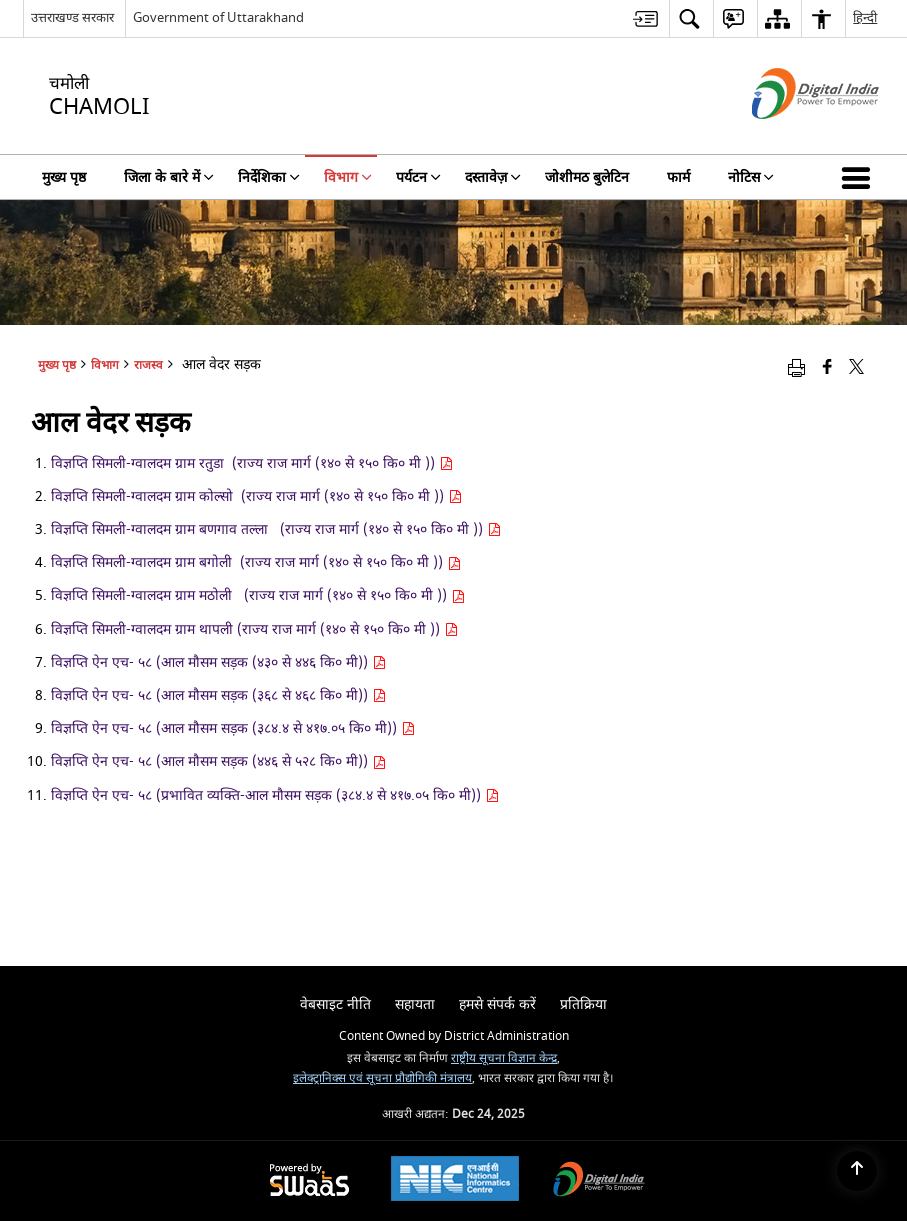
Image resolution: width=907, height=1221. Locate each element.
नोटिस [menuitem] (751, 177)
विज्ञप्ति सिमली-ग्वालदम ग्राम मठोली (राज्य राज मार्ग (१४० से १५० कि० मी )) (258, 595)
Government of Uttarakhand (218, 17)
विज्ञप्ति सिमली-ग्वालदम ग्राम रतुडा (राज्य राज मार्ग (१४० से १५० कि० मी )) (252, 463)
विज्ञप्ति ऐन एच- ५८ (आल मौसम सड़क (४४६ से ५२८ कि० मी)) (218, 761)
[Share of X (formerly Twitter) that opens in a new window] (856, 367)
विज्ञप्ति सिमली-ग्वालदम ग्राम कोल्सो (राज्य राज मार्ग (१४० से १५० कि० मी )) (256, 496)
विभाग (105, 365)
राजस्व (148, 365)
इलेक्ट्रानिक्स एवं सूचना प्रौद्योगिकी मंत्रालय (382, 1078)
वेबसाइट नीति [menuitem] (335, 1004)
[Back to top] (857, 1171)
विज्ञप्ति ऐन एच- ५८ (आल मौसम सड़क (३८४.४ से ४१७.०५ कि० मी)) (233, 728)
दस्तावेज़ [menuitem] (493, 177)
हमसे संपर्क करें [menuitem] (497, 1004)
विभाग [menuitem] (348, 177)
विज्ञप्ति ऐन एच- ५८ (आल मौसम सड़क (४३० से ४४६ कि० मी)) (218, 662)
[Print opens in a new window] (796, 367)
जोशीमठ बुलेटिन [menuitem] (587, 177)
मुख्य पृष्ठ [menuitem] (64, 177)
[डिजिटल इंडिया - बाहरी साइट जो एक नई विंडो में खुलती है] (790, 136)
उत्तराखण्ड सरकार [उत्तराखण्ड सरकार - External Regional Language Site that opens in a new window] (72, 17)
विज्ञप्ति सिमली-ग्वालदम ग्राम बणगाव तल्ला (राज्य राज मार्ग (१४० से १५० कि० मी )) (276, 529)
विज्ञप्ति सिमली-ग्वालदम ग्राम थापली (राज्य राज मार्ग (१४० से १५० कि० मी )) (254, 629)
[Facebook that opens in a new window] (827, 367)
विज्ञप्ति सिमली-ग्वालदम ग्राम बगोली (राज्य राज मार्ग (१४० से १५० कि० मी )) (256, 562)
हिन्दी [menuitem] (865, 17)
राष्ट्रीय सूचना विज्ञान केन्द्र (504, 1058)
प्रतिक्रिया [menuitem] (583, 1004)
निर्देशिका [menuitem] (269, 177)
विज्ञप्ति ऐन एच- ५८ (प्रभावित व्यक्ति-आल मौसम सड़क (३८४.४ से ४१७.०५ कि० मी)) (275, 795)
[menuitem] (645, 18)
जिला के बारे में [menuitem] (169, 177)
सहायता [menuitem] (415, 1004)
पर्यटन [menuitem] (418, 177)
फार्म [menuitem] (678, 177)
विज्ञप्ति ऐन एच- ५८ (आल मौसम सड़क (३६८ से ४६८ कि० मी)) (218, 695)
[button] (860, 177)
